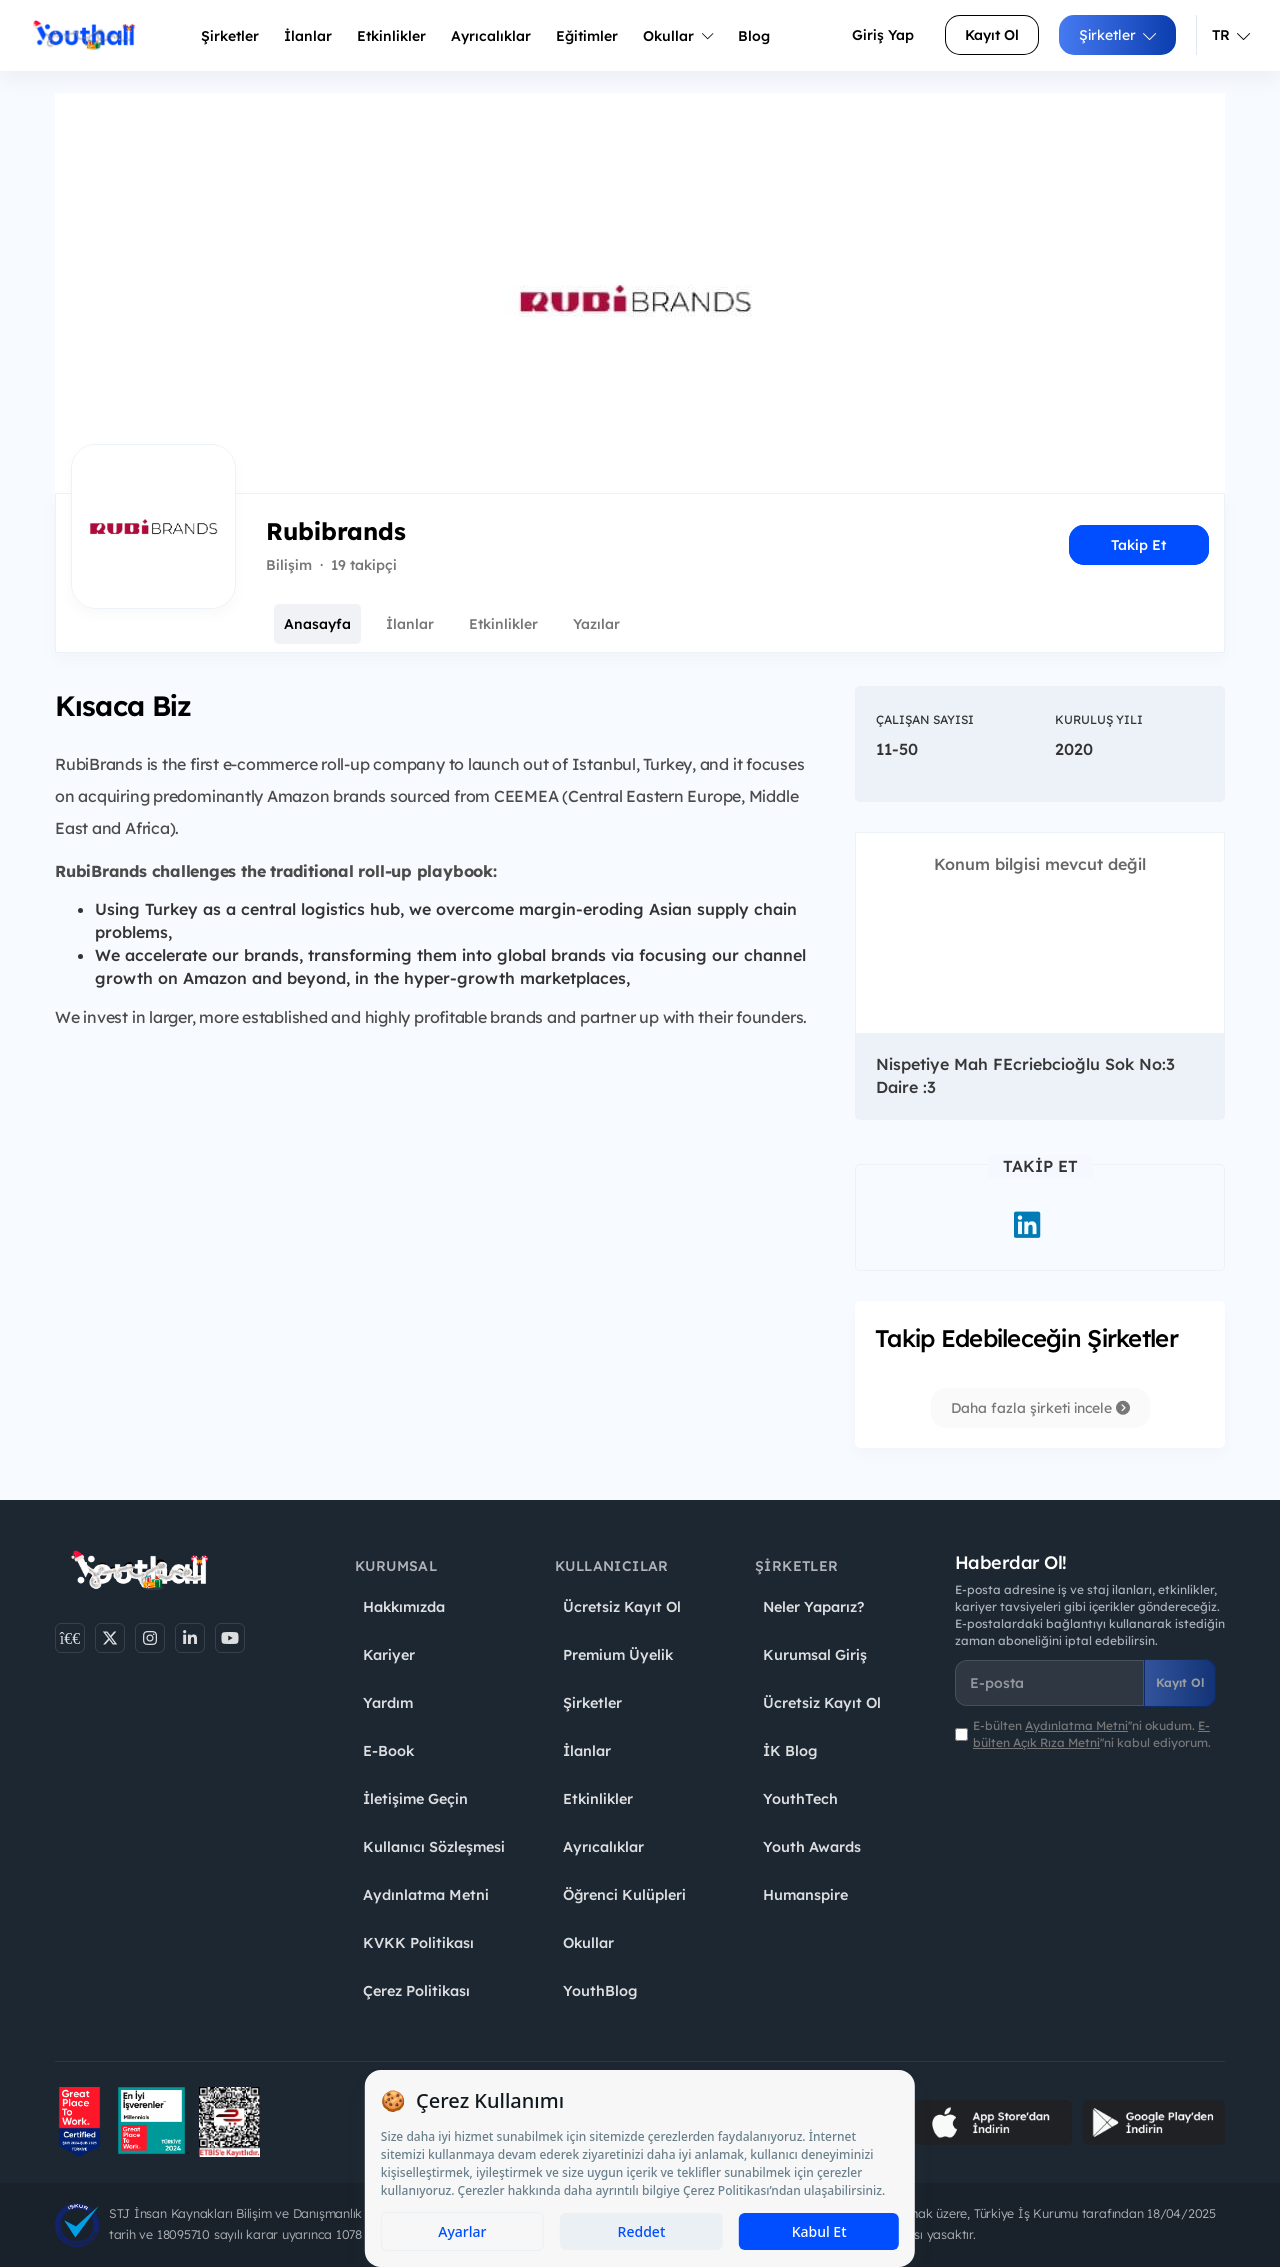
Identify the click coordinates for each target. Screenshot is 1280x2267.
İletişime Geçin (415, 1799)
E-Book (388, 1751)
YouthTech (800, 1799)
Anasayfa (317, 624)
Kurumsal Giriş (815, 1655)
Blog (754, 36)
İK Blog (790, 1751)
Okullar (678, 36)
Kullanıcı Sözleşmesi (434, 1847)
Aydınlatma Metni (426, 1895)
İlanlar (308, 36)
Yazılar (596, 624)
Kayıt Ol (992, 35)
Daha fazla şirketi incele (1040, 1408)
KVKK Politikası (418, 1943)
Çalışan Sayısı (925, 719)
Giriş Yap (883, 35)
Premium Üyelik (618, 1655)
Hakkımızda (404, 1607)
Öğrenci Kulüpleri (624, 1895)
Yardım (388, 1703)
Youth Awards (812, 1847)
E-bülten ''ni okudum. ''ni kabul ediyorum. (1092, 1734)
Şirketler (230, 36)
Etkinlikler (391, 36)
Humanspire (805, 1895)
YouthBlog (600, 1991)
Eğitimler (587, 36)
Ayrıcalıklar (603, 1847)
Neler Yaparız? (813, 1607)
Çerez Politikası (416, 1991)
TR (1231, 35)
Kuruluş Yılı (1099, 719)
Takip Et (1138, 545)
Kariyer (389, 1655)
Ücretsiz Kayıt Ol (622, 1607)
